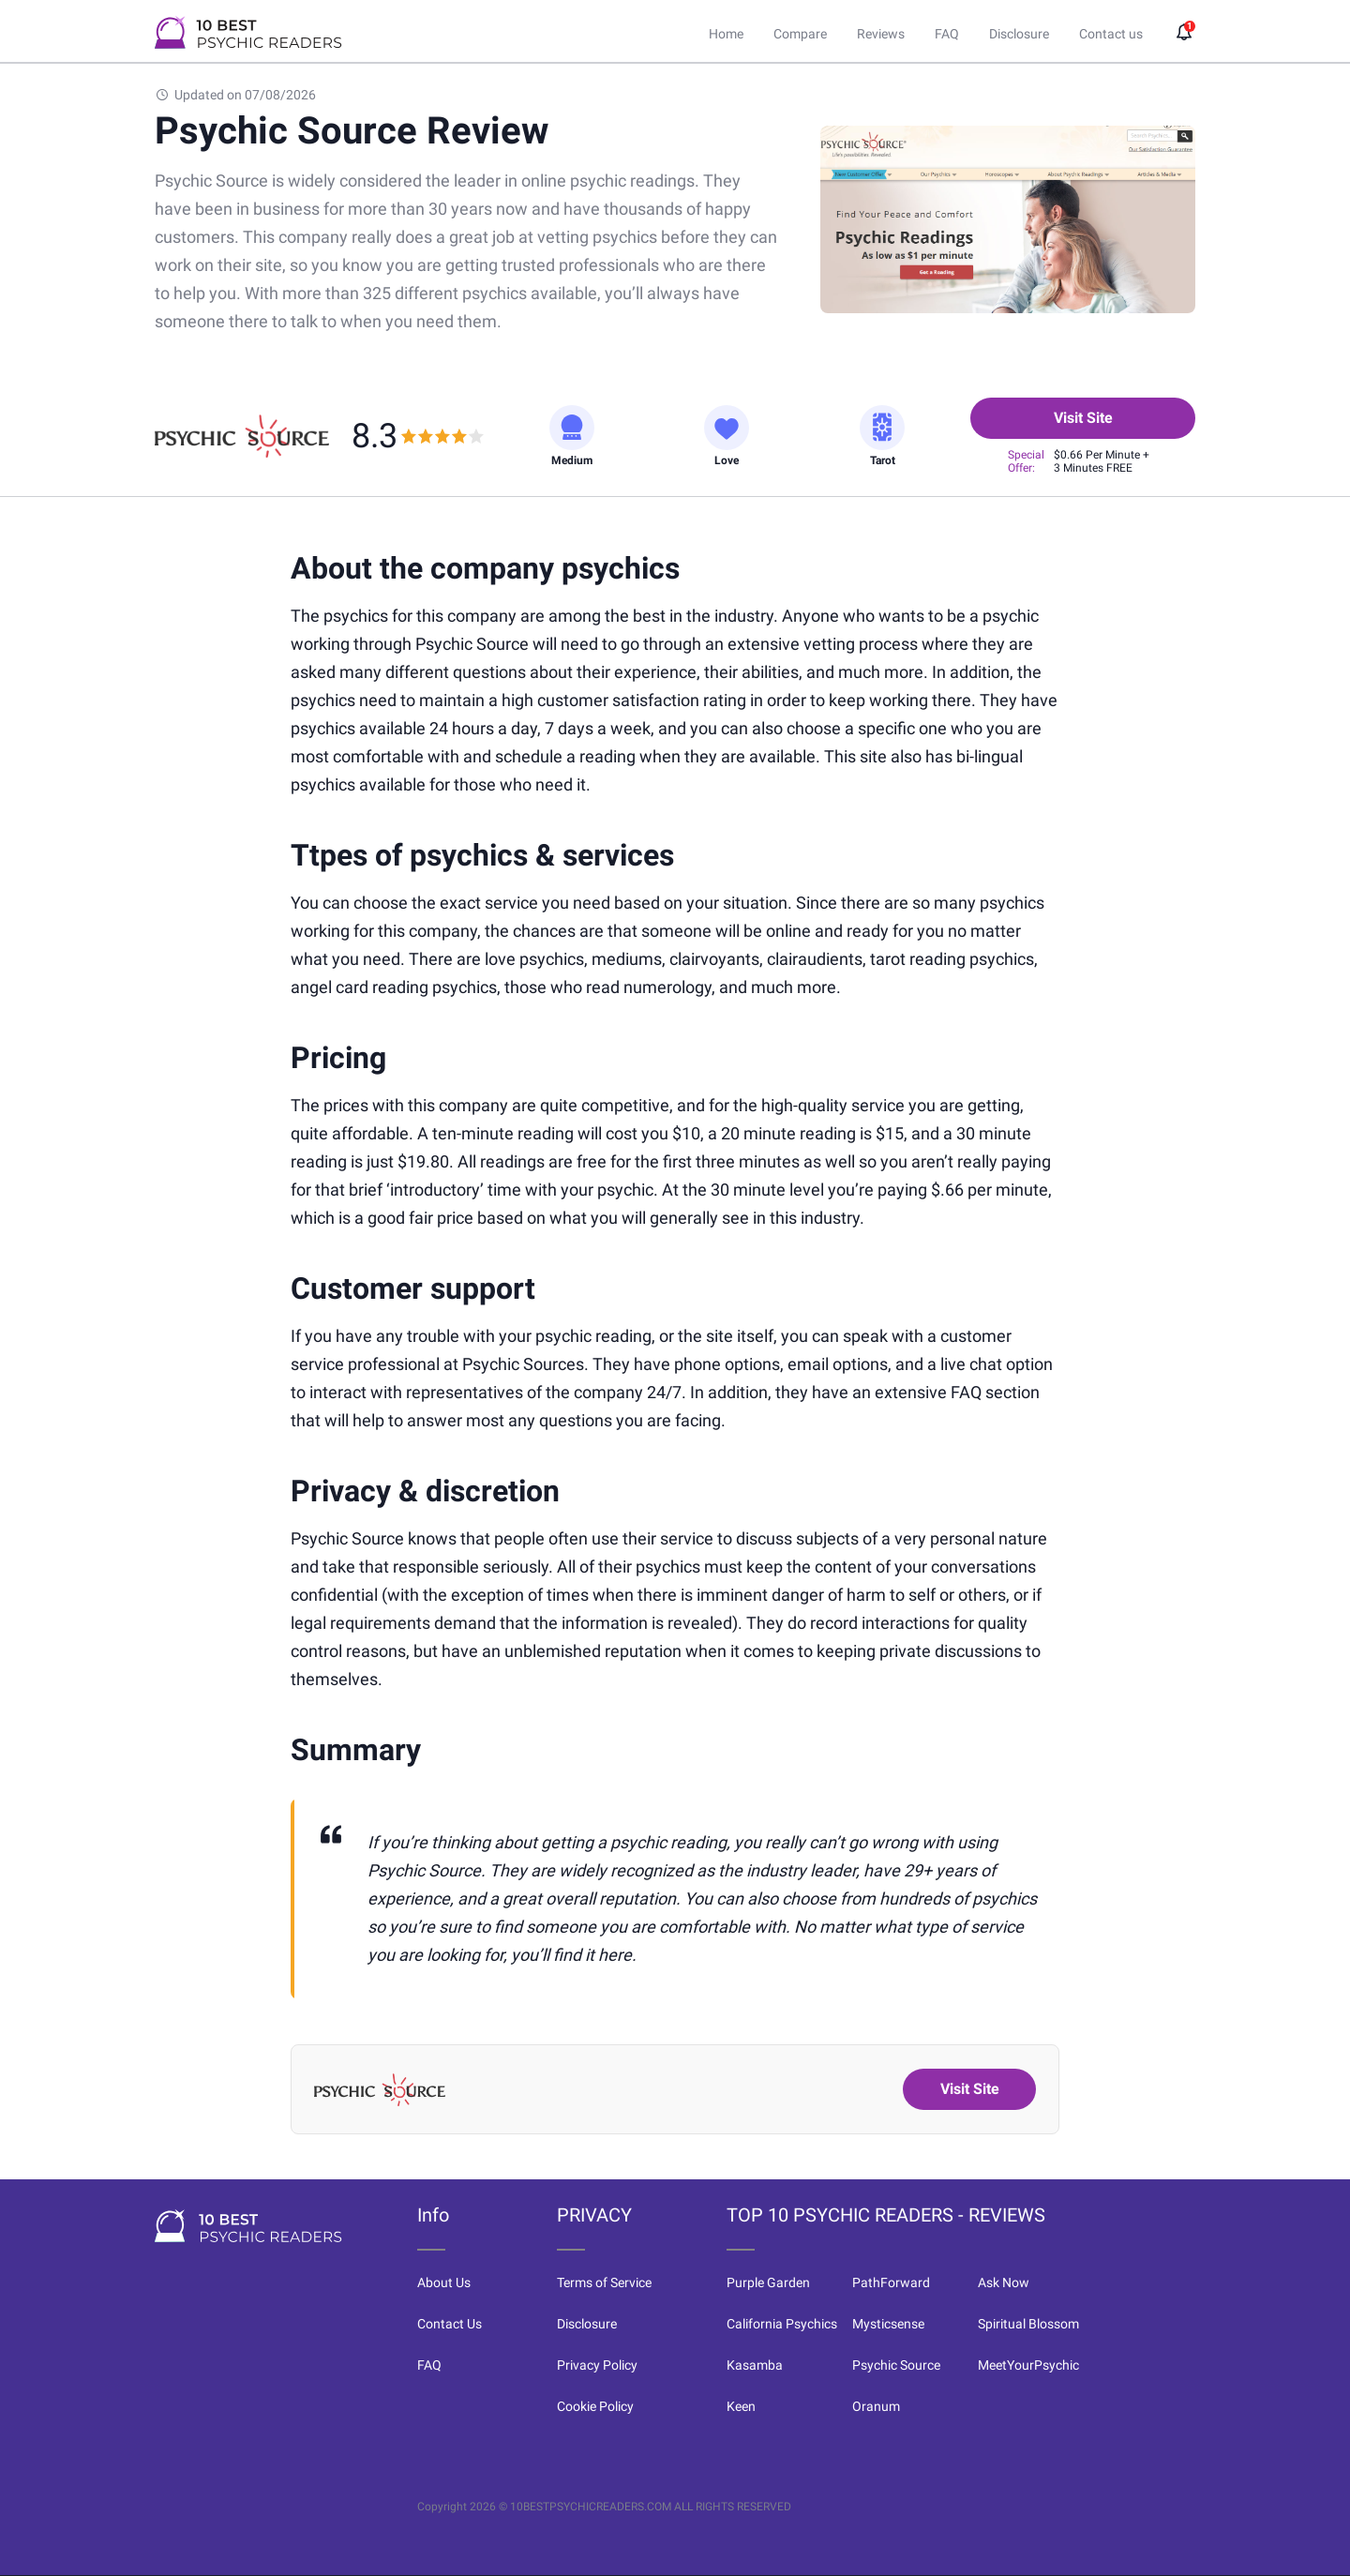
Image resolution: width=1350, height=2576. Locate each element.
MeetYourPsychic (1028, 2365)
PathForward (891, 2282)
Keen (741, 2406)
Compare (800, 33)
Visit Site (1083, 418)
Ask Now (1003, 2282)
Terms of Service (604, 2282)
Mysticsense (888, 2323)
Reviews (881, 33)
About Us (444, 2282)
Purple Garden (768, 2282)
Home (726, 33)
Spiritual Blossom (1028, 2323)
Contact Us (449, 2323)
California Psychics (782, 2323)
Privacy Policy (597, 2365)
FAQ (947, 33)
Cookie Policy (595, 2406)
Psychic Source (896, 2365)
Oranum (876, 2406)
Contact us (1111, 33)
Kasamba (755, 2365)
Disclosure (1019, 33)
